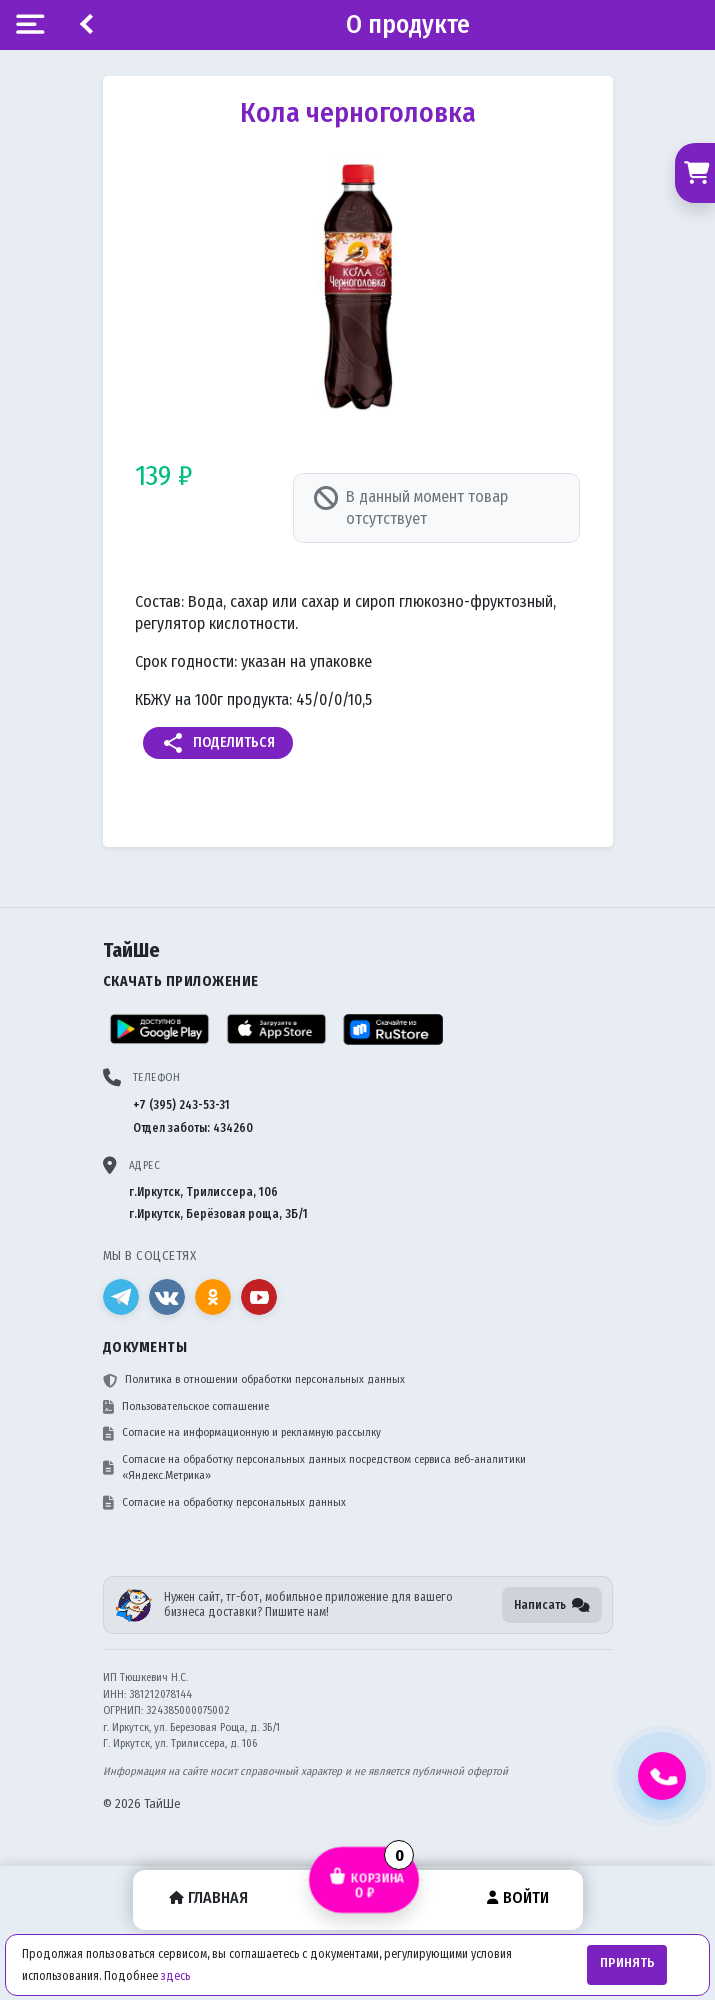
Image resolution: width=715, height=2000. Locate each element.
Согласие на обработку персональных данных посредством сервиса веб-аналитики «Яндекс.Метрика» (314, 1468)
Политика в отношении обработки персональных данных (254, 1380)
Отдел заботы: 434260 (193, 1128)
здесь (175, 1976)
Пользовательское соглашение (186, 1407)
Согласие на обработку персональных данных (224, 1503)
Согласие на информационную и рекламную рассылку (242, 1433)
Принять (627, 1963)
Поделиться (218, 743)
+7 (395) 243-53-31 (181, 1105)
